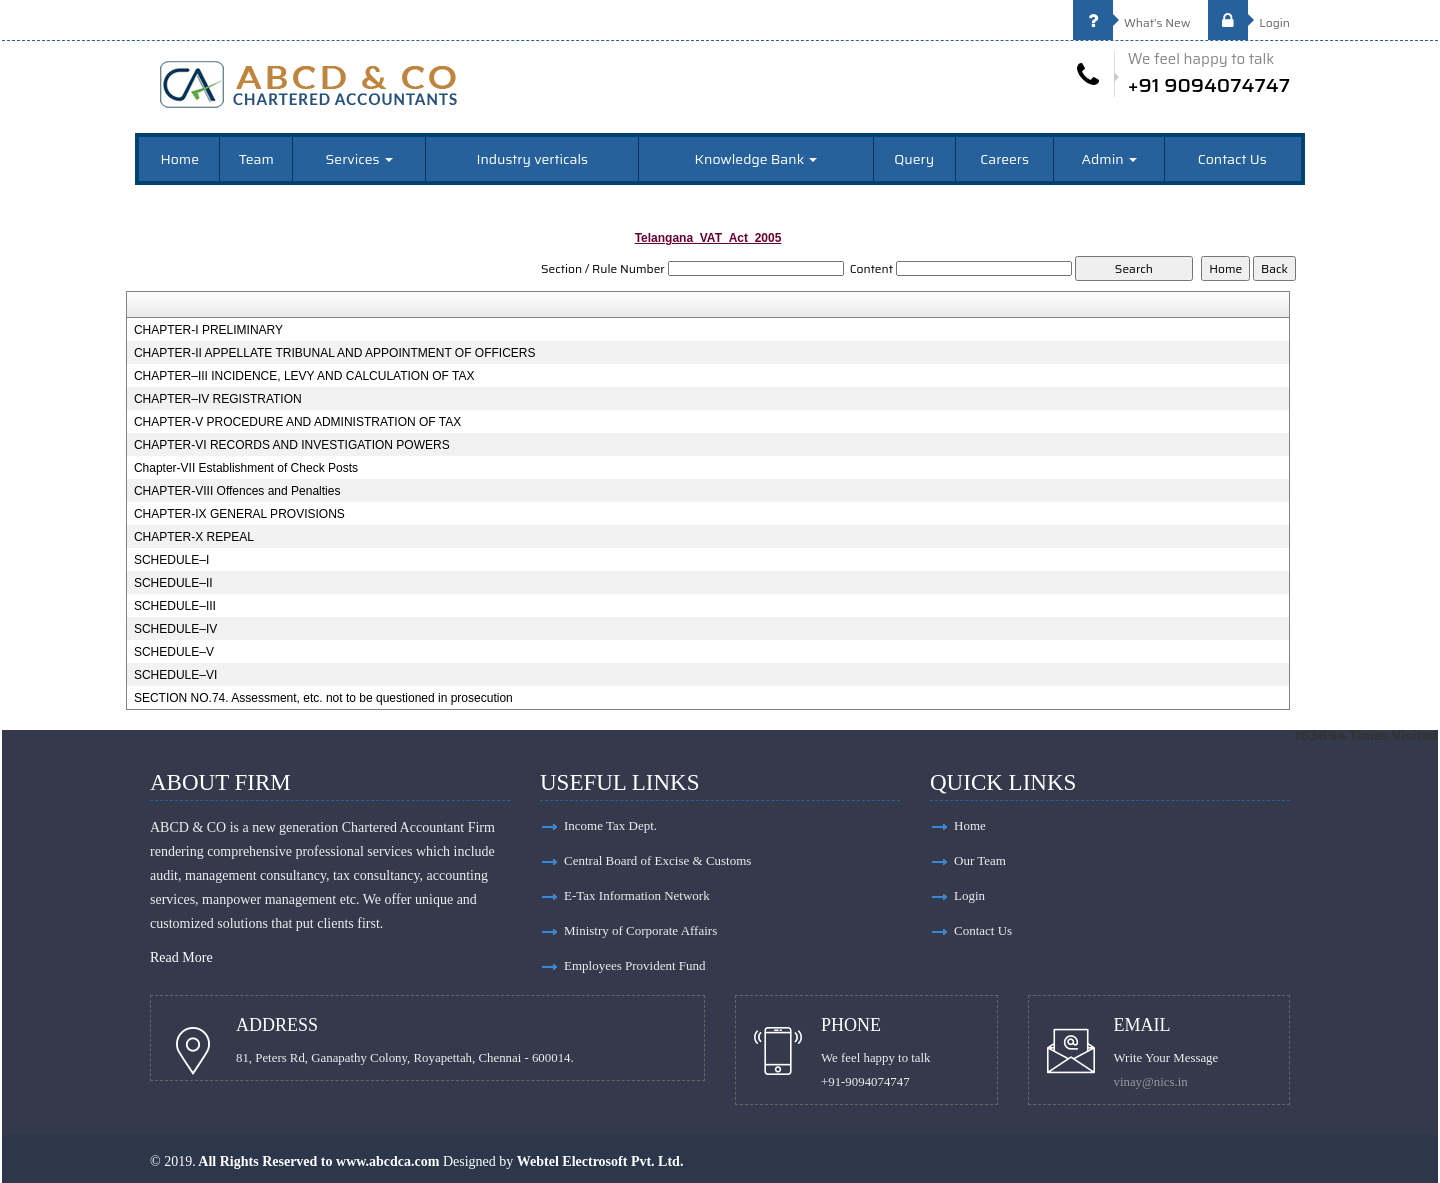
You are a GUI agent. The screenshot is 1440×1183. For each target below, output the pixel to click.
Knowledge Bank (756, 159)
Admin (1109, 159)
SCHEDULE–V (174, 652)
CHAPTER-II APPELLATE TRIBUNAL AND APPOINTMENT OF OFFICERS (335, 353)
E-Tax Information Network (637, 895)
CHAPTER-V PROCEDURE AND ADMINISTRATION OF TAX (297, 422)
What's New (1132, 22)
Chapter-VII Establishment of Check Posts (246, 468)
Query (914, 159)
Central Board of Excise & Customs (657, 860)
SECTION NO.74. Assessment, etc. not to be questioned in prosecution (323, 698)
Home (180, 159)
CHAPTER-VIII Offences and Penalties (237, 491)
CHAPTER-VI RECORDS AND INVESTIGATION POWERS (292, 445)
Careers (1004, 159)
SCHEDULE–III (175, 606)
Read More (181, 957)
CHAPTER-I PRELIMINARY (208, 330)
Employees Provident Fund (635, 965)
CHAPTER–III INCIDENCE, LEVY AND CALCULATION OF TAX (304, 376)
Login (1249, 22)
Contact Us (1232, 159)
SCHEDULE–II (173, 583)
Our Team (980, 860)
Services (359, 159)
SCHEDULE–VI (175, 675)
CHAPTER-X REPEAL (194, 537)
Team (256, 159)
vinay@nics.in (1151, 1082)
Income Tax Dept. (610, 825)
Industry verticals (532, 159)
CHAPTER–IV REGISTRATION (218, 399)
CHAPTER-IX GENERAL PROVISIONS (239, 514)
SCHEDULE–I (171, 560)
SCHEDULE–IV (175, 629)
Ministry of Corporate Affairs (640, 930)
